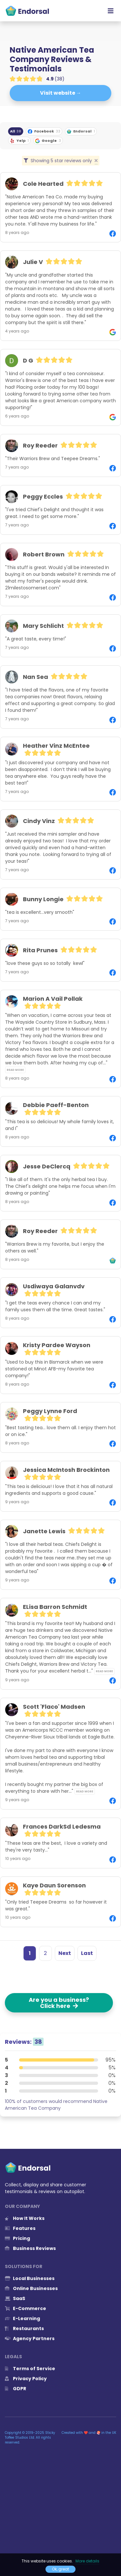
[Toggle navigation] (111, 11)
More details (87, 2561)
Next (64, 1953)
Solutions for (23, 2266)
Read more (15, 1070)
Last (87, 1953)
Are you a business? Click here (59, 2003)
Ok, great (60, 2569)
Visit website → (60, 93)
